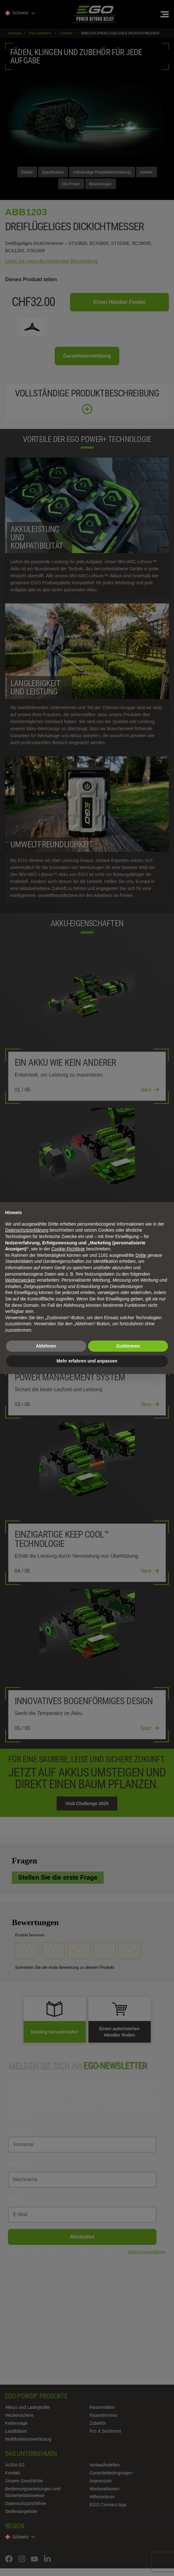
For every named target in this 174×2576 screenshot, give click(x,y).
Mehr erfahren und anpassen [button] (87, 1360)
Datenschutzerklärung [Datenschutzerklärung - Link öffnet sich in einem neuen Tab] (26, 1230)
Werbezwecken (20, 1280)
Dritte (141, 1255)
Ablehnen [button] (46, 1345)
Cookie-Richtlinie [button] (68, 1248)
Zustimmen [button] (128, 1345)
